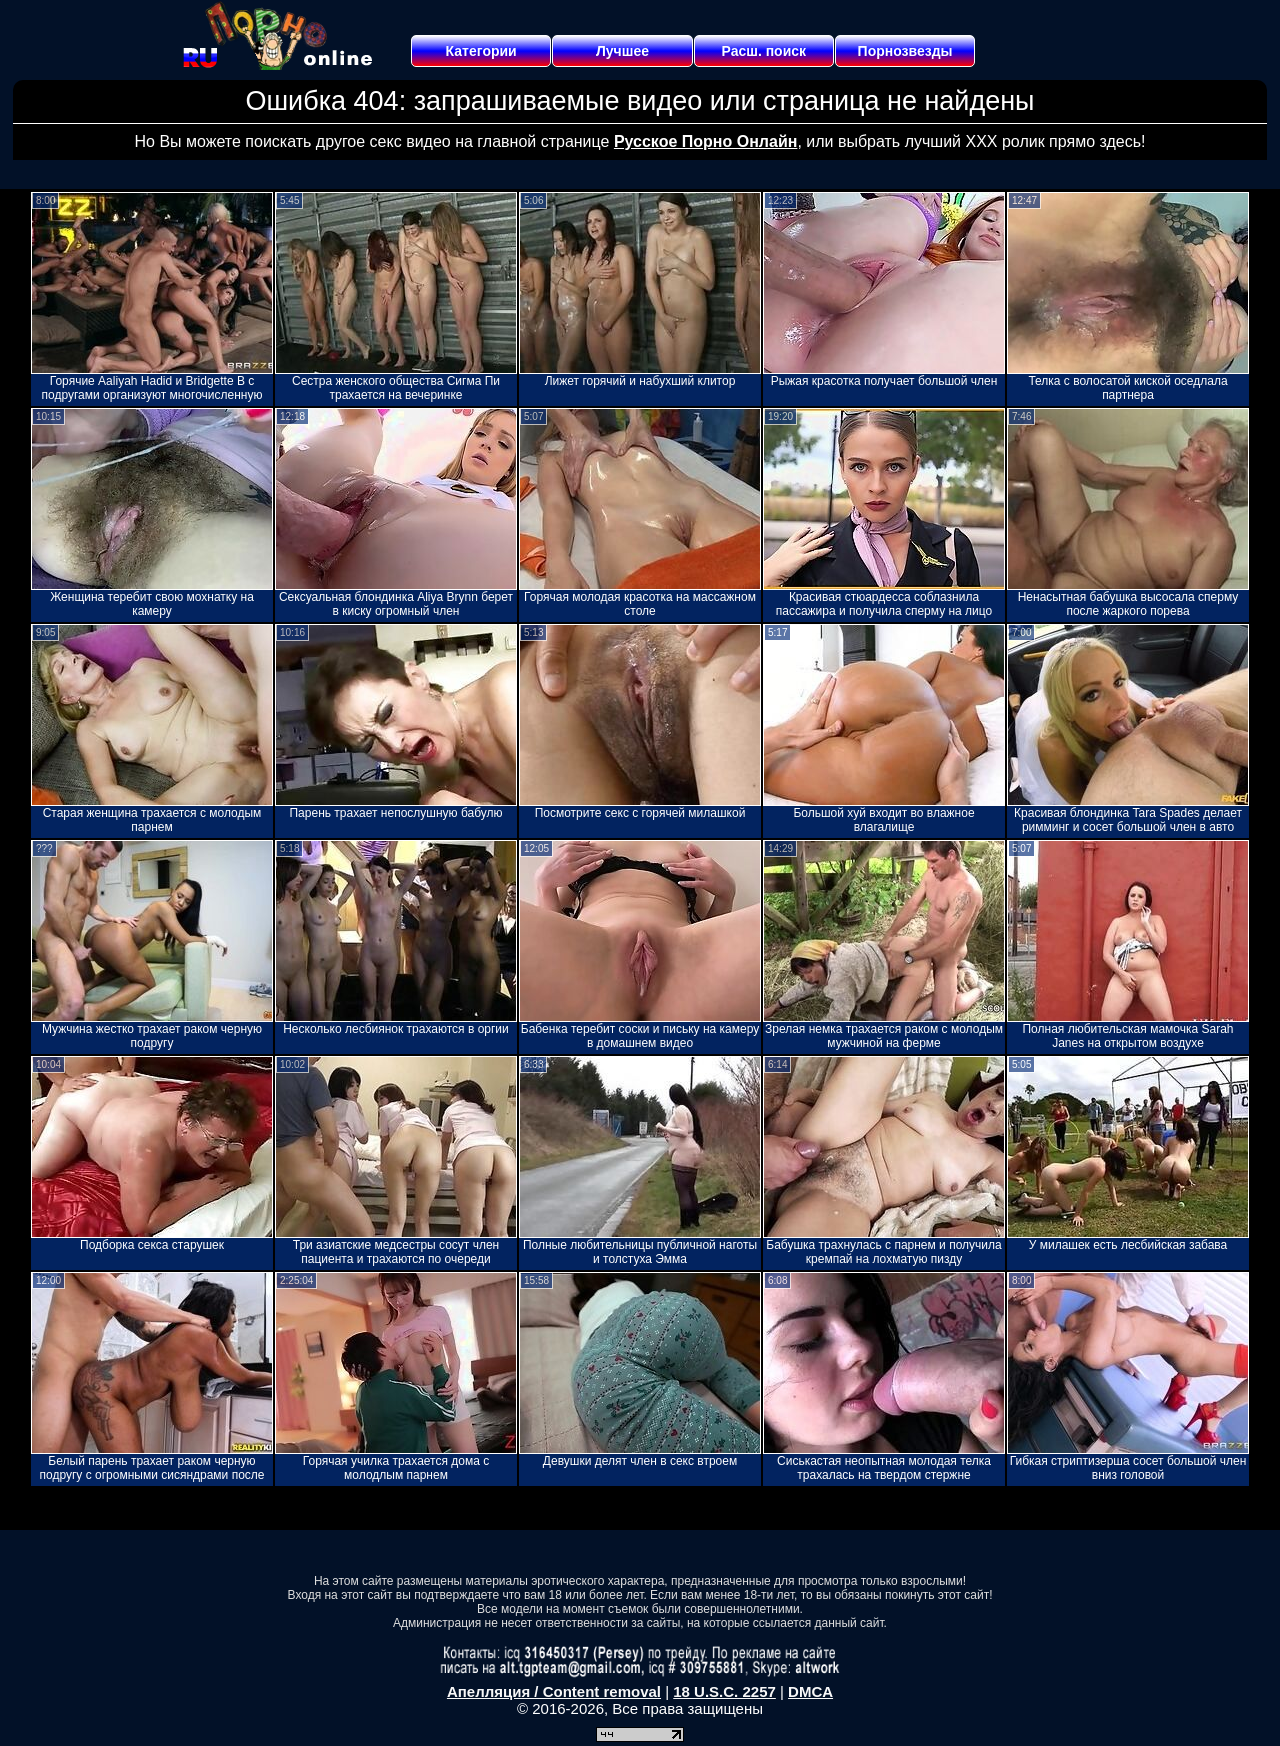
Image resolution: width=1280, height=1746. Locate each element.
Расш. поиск (763, 51)
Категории (481, 51)
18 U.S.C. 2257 (724, 1691)
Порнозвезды (905, 51)
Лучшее (622, 51)
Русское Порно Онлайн (705, 141)
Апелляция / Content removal (554, 1691)
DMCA (810, 1691)
